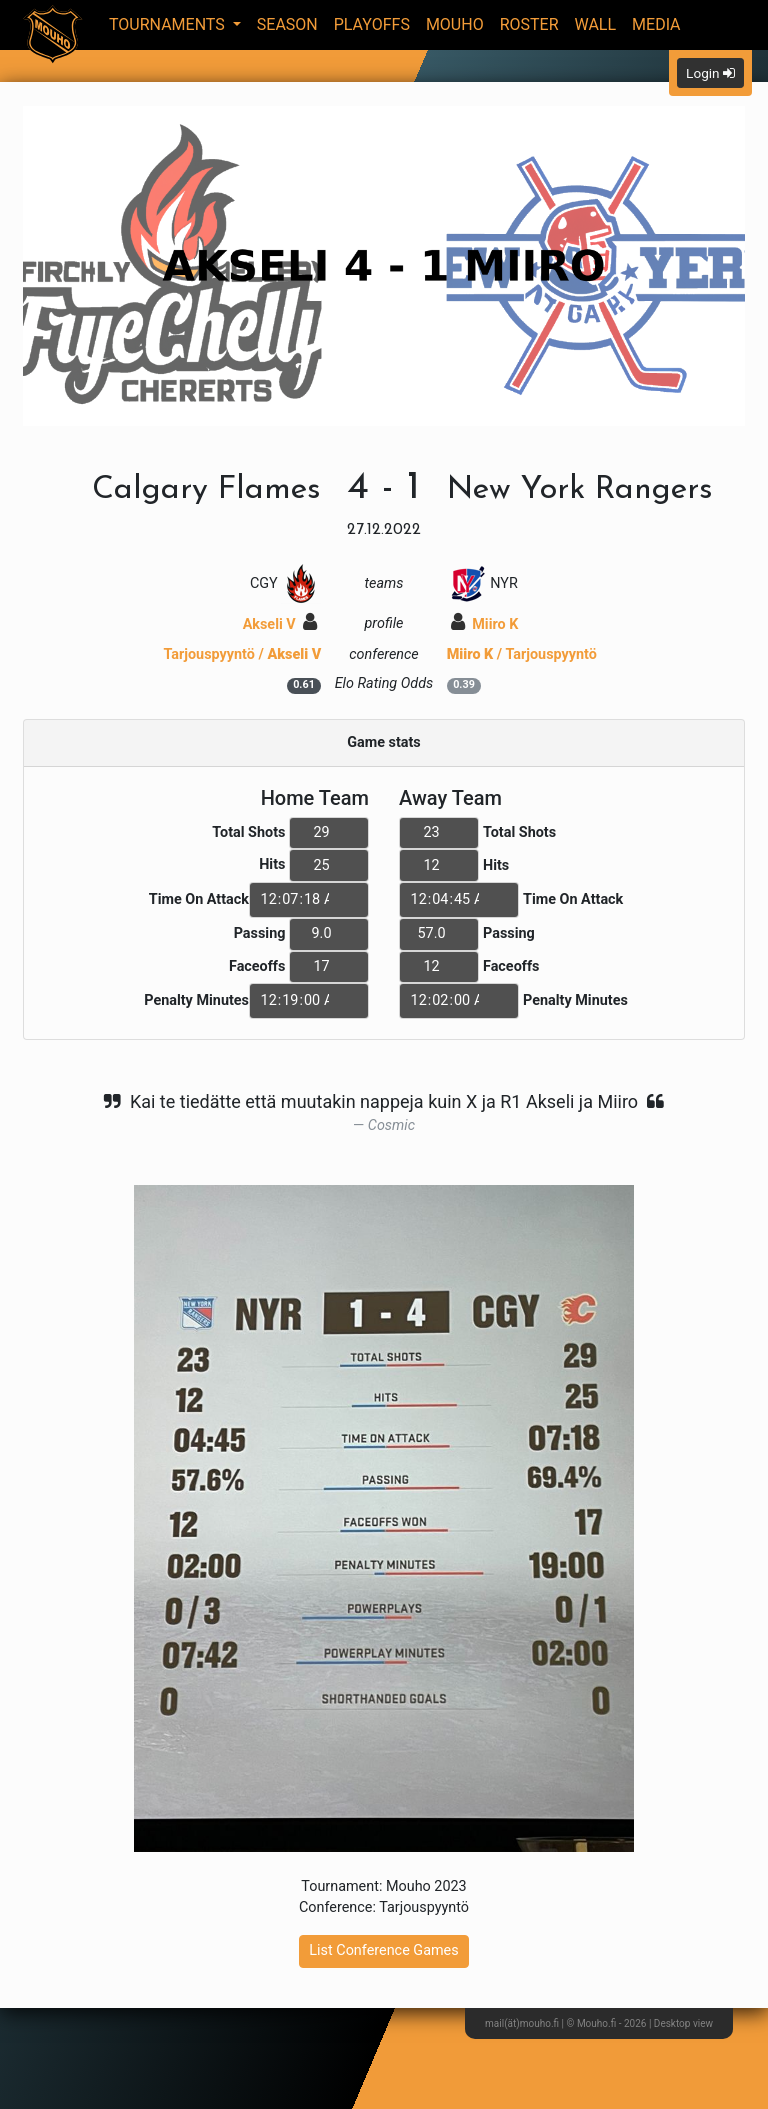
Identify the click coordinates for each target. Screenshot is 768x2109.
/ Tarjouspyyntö (522, 654)
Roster (529, 24)
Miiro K (485, 624)
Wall (596, 24)
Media (656, 24)
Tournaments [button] (169, 24)
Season (287, 24)
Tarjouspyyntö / (242, 654)
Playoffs (372, 24)
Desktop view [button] (683, 2023)
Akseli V (280, 624)
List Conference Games (383, 1950)
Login (710, 73)
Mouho (455, 24)
